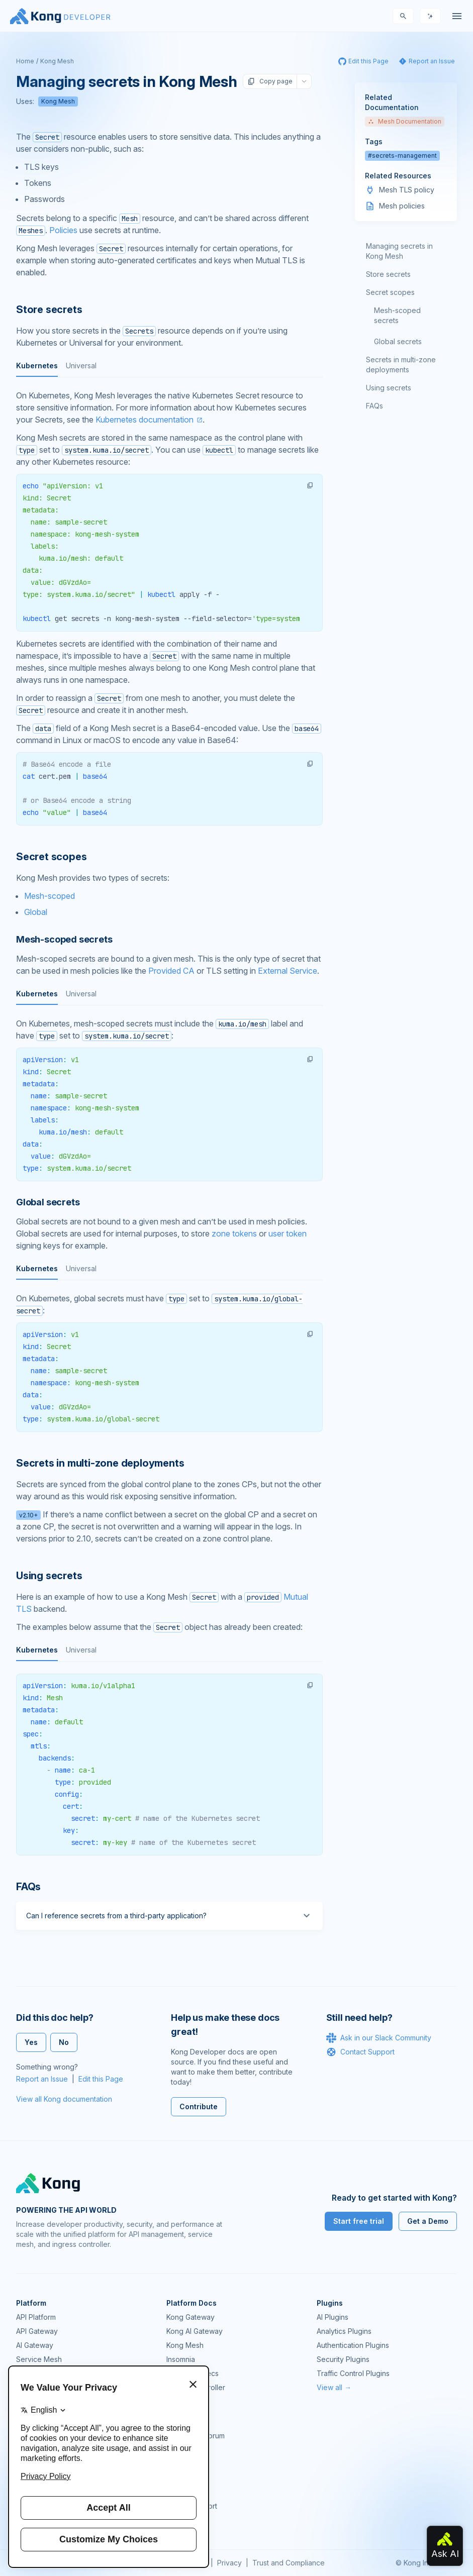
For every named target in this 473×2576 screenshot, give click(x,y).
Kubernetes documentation (145, 420)
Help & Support (191, 2506)
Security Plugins (343, 2359)
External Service (287, 971)
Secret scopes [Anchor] (51, 857)
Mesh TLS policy (406, 189)
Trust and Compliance (288, 2562)
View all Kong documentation (64, 2099)
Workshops (185, 2492)
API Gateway (37, 2331)
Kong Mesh (57, 61)
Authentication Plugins (353, 2345)
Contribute (198, 2106)
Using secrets (388, 387)
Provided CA (171, 971)
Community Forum (195, 2435)
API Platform (36, 2317)
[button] (310, 485)
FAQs (374, 405)
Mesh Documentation (404, 121)
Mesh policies (402, 205)
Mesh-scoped (49, 896)
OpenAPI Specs (192, 2373)
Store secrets (388, 274)
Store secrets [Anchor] (49, 309)
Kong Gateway (190, 2317)
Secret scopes (390, 292)
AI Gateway (34, 2345)
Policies (63, 230)
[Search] (403, 16)
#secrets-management (402, 155)
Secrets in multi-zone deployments (401, 364)
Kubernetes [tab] (37, 365)
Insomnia (180, 2359)
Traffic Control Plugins (353, 2373)
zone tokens (234, 1233)
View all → (334, 2387)
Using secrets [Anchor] (49, 1576)
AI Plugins (332, 2317)
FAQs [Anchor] (28, 1887)
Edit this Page (100, 2079)
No (64, 2042)
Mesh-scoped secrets (397, 315)
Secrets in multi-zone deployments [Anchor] (100, 1463)
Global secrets (398, 341)
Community (184, 2421)
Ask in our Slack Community (378, 2038)
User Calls (183, 2478)
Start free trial (358, 2221)
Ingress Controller (195, 2387)
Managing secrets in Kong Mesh (399, 251)
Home (25, 61)
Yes (31, 2042)
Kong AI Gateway (194, 2331)
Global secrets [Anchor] (47, 1202)
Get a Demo (427, 2221)
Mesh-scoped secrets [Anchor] (64, 939)
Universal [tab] (81, 365)
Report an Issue (42, 2079)
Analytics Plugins (344, 2331)
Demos (178, 2463)
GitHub (177, 2449)
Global (35, 912)
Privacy (229, 2562)
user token (287, 1233)
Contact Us (184, 2520)
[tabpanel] (169, 552)
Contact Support (360, 2052)
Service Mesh (39, 2359)
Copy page (270, 81)
